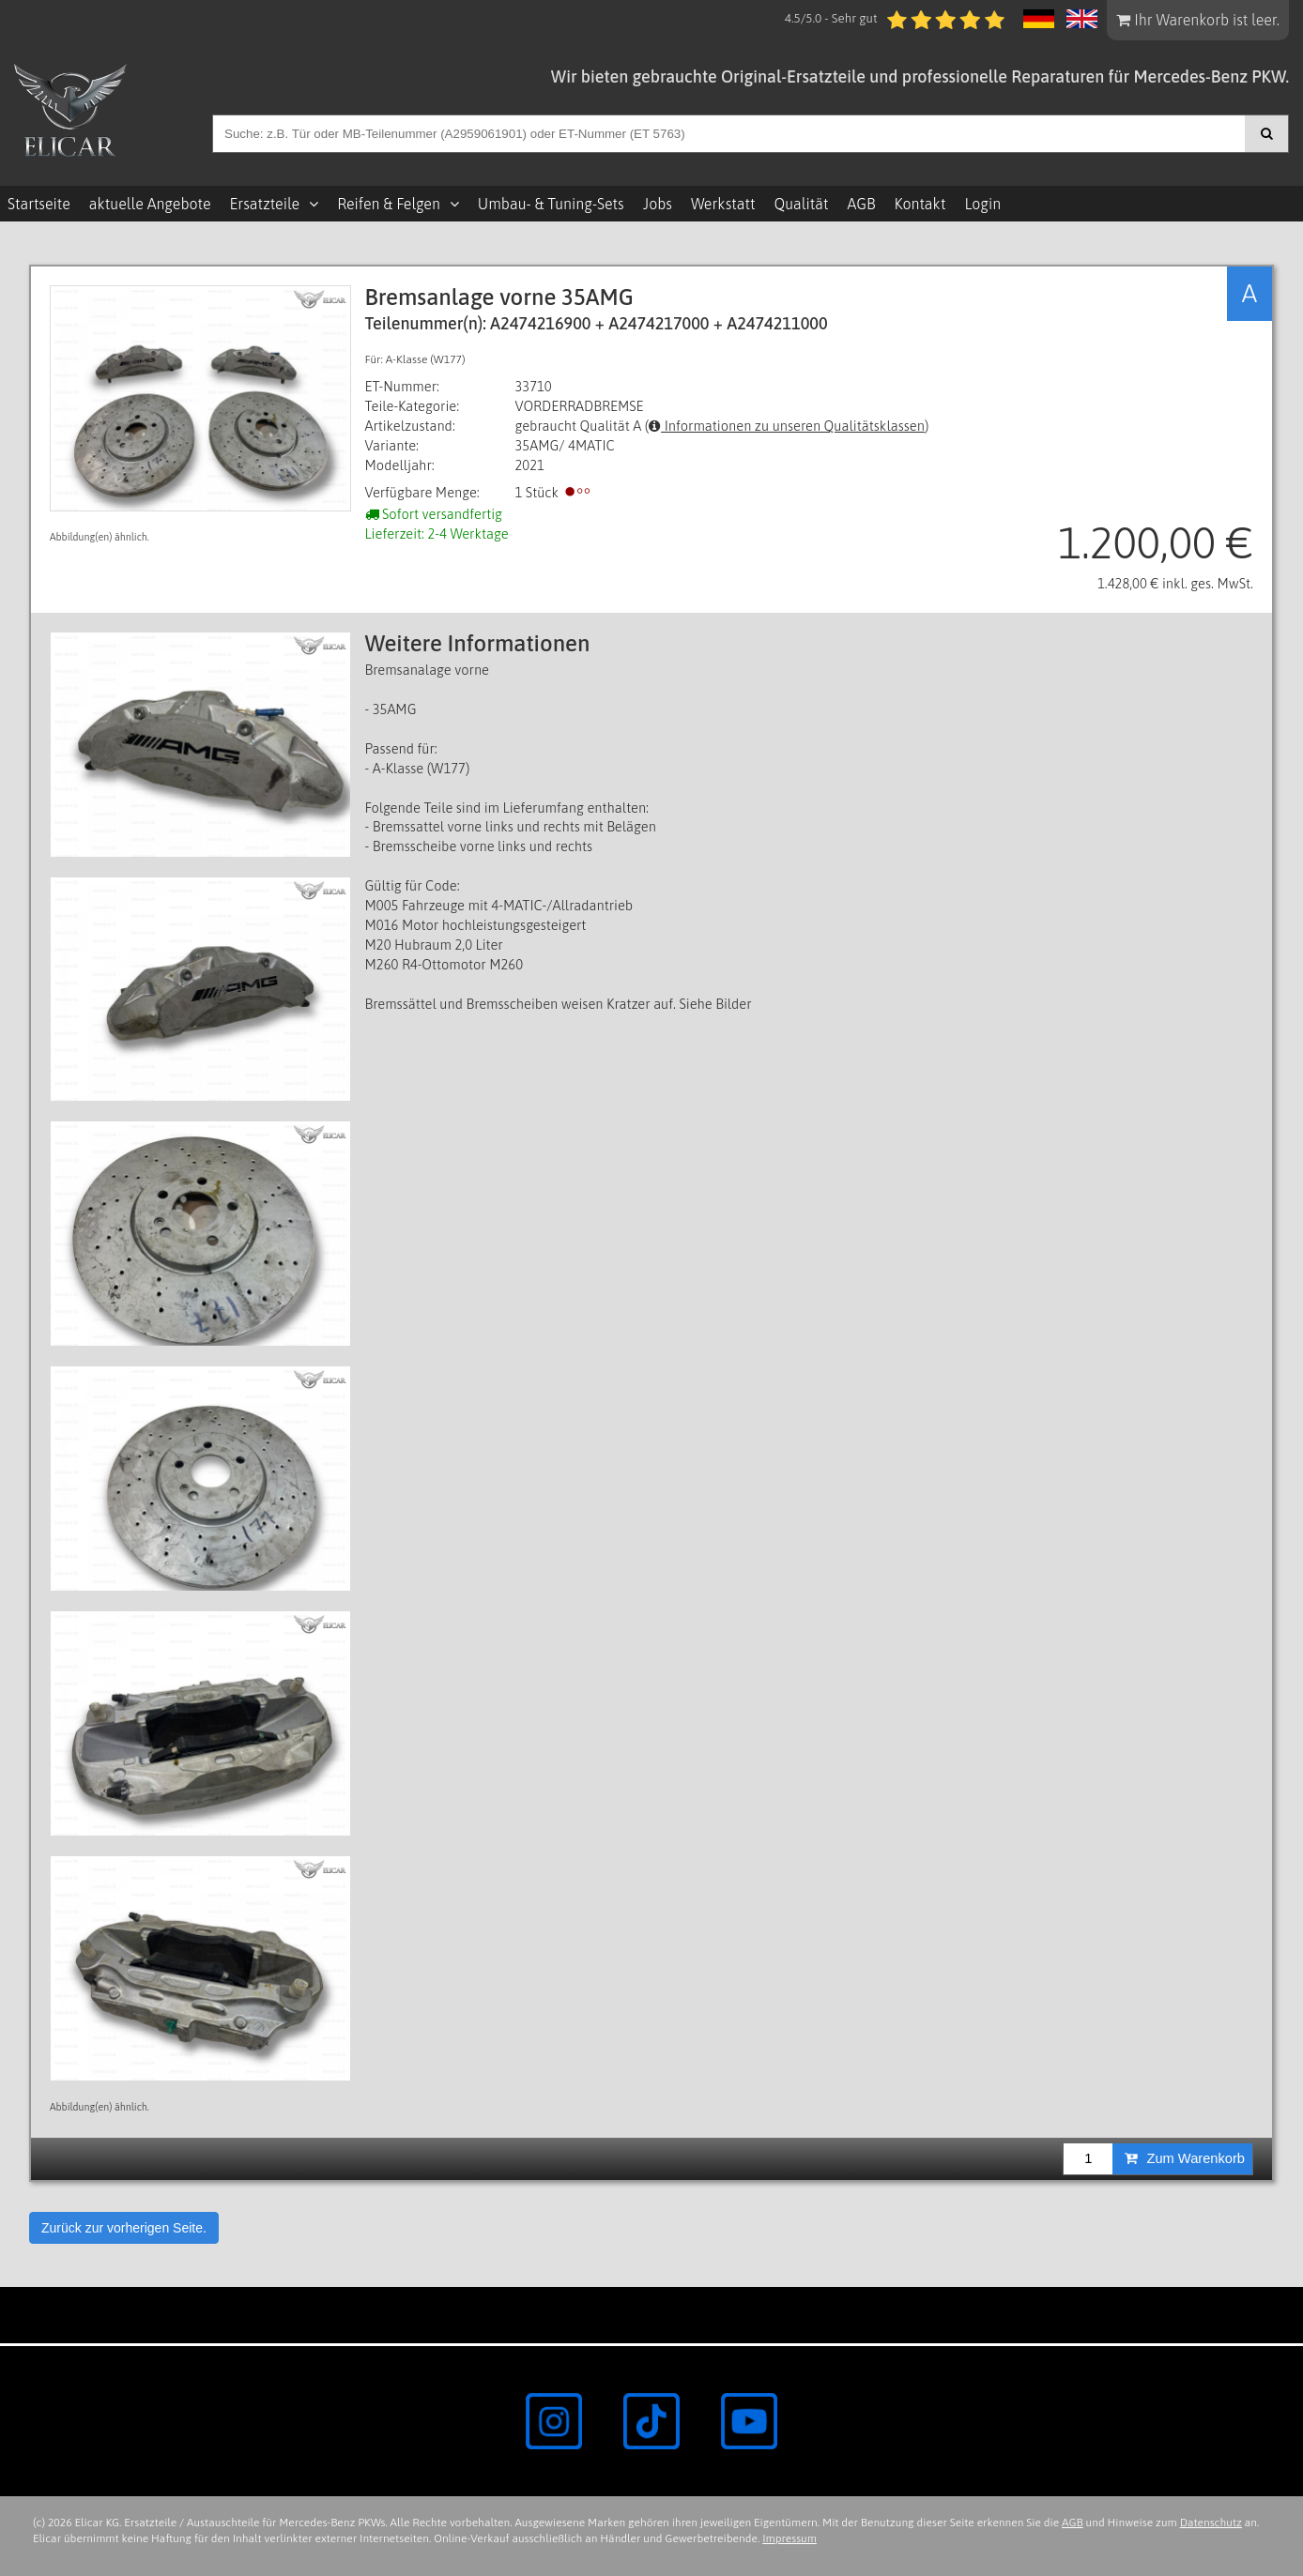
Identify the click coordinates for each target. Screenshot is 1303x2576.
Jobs (657, 203)
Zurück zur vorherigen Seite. (124, 2227)
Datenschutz (1211, 2522)
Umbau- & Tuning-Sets (551, 203)
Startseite (39, 203)
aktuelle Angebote (150, 203)
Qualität (801, 203)
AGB (861, 203)
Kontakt (919, 203)
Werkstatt (723, 203)
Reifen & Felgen (388, 203)
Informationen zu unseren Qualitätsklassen (787, 426)
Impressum (789, 2538)
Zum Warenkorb (1185, 2158)
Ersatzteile (265, 203)
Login (982, 203)
